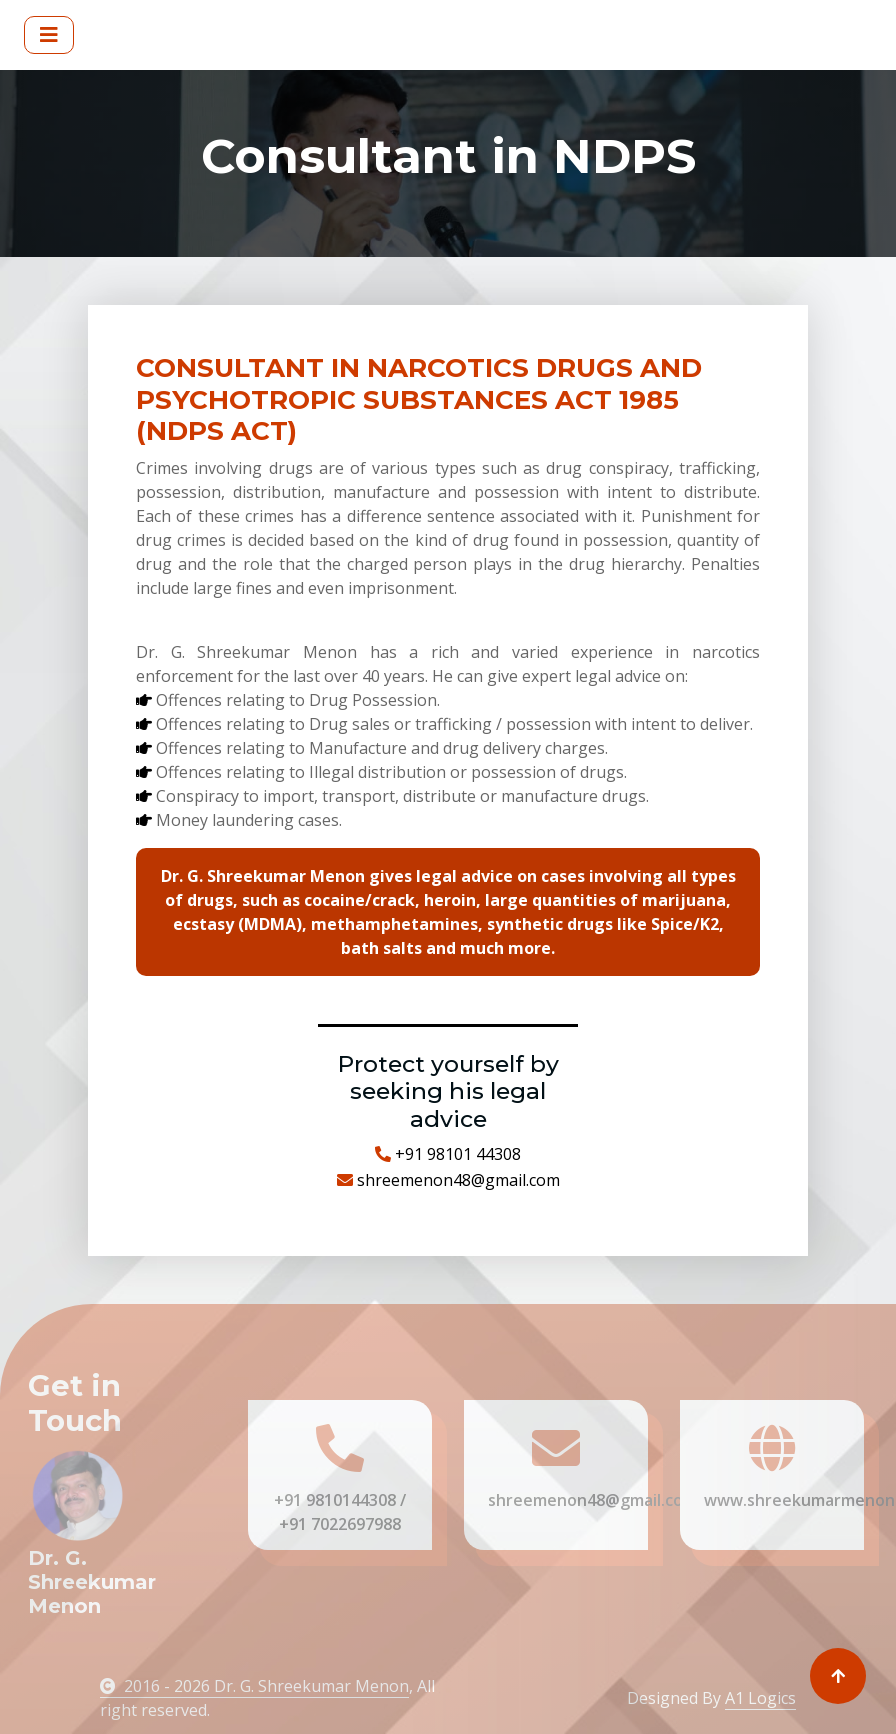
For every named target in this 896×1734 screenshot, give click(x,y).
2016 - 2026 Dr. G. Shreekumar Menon (254, 1686)
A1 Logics (760, 1698)
